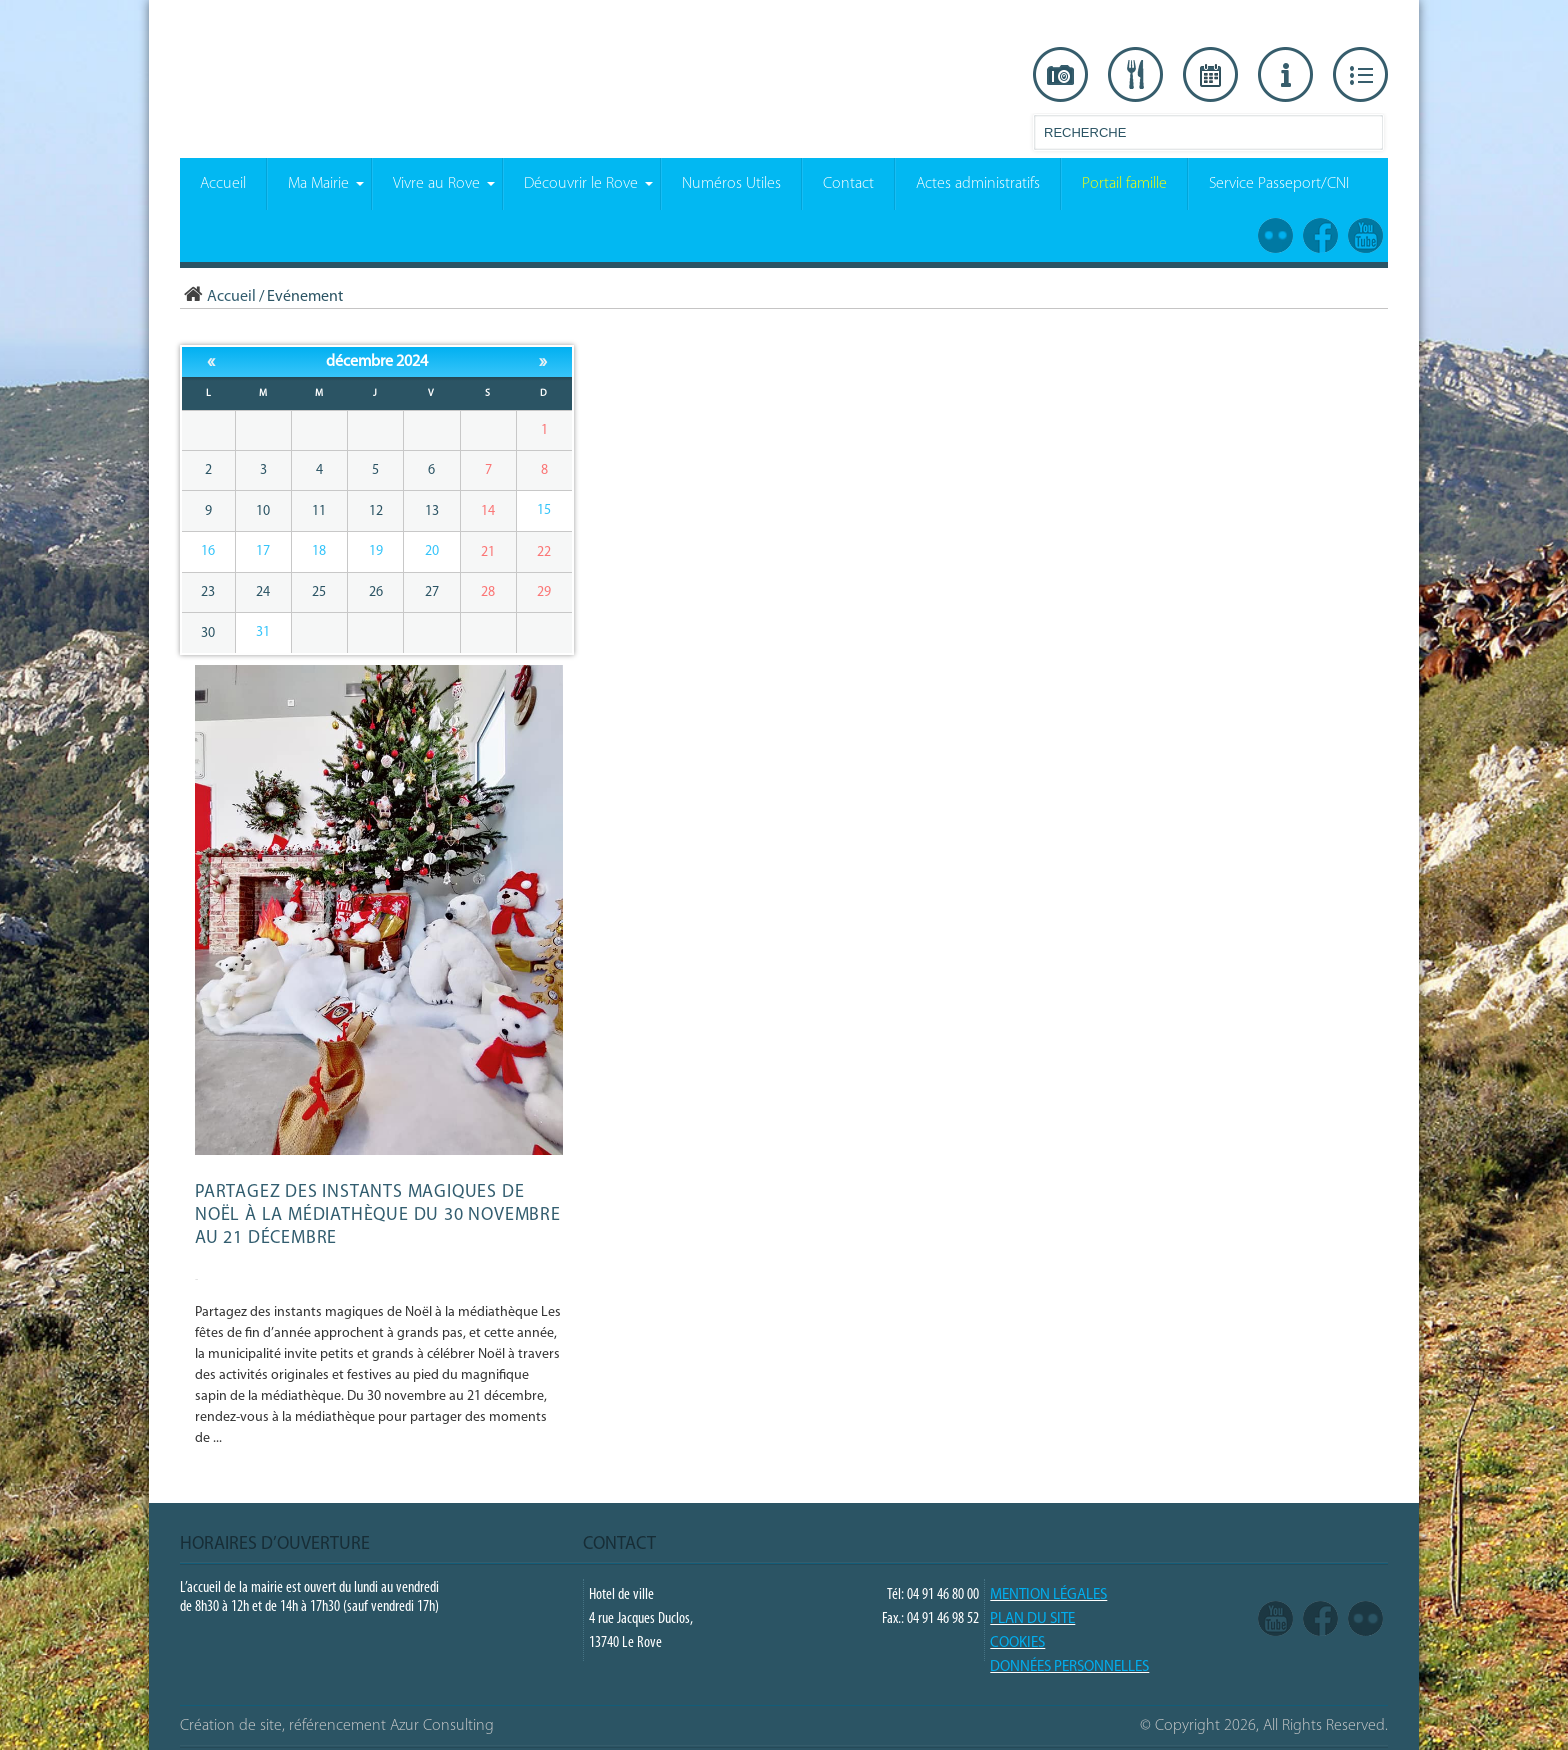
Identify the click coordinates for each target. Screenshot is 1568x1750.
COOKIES (1017, 1643)
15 (544, 510)
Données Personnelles (1069, 1667)
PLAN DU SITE (1032, 1619)
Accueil (218, 297)
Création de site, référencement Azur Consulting (337, 1726)
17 (263, 551)
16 (208, 551)
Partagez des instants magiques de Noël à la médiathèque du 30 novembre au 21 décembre (378, 1215)
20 (432, 551)
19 (376, 551)
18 (319, 551)
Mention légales (1048, 1595)
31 (263, 632)
